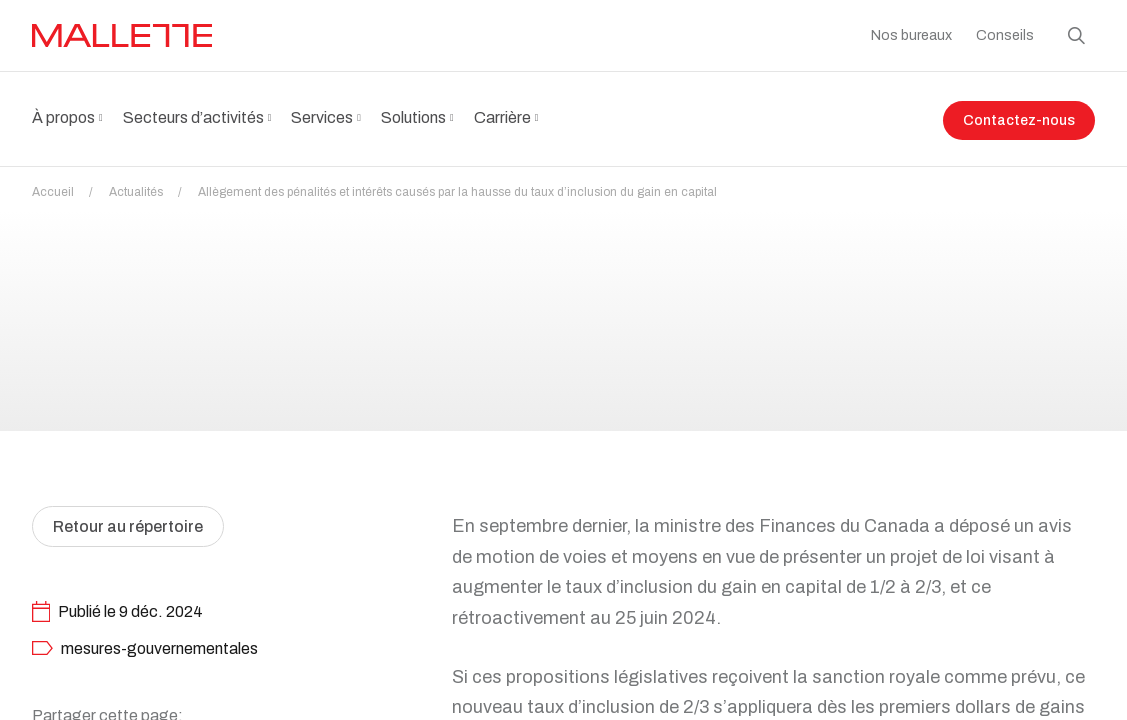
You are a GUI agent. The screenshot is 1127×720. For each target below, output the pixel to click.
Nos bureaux (911, 35)
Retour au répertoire (128, 574)
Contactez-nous (1019, 120)
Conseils (1005, 35)
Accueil (68, 192)
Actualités (151, 192)
